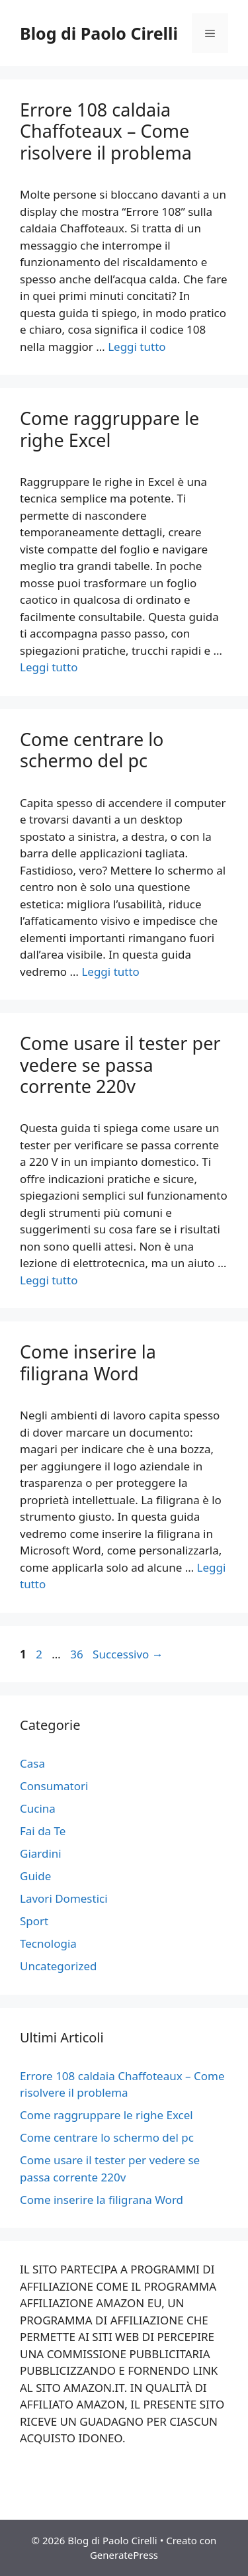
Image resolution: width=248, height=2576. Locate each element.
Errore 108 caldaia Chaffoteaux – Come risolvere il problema (106, 131)
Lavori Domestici (64, 1898)
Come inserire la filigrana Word (88, 1362)
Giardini (41, 1853)
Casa (32, 1763)
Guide (35, 1876)
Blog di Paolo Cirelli (99, 33)
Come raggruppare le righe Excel (109, 429)
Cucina (38, 1808)
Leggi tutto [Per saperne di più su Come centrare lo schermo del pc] (110, 971)
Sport (34, 1921)
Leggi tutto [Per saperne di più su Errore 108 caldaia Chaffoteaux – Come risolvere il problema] (136, 346)
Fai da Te (42, 1830)
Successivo (128, 1654)
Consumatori (54, 1785)
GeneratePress (124, 2554)
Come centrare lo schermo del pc (91, 750)
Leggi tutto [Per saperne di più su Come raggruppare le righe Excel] (48, 667)
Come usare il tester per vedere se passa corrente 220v (120, 1064)
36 (77, 1654)
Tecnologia (48, 1943)
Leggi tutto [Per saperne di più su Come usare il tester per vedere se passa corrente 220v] (48, 1280)
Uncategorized (58, 1966)
